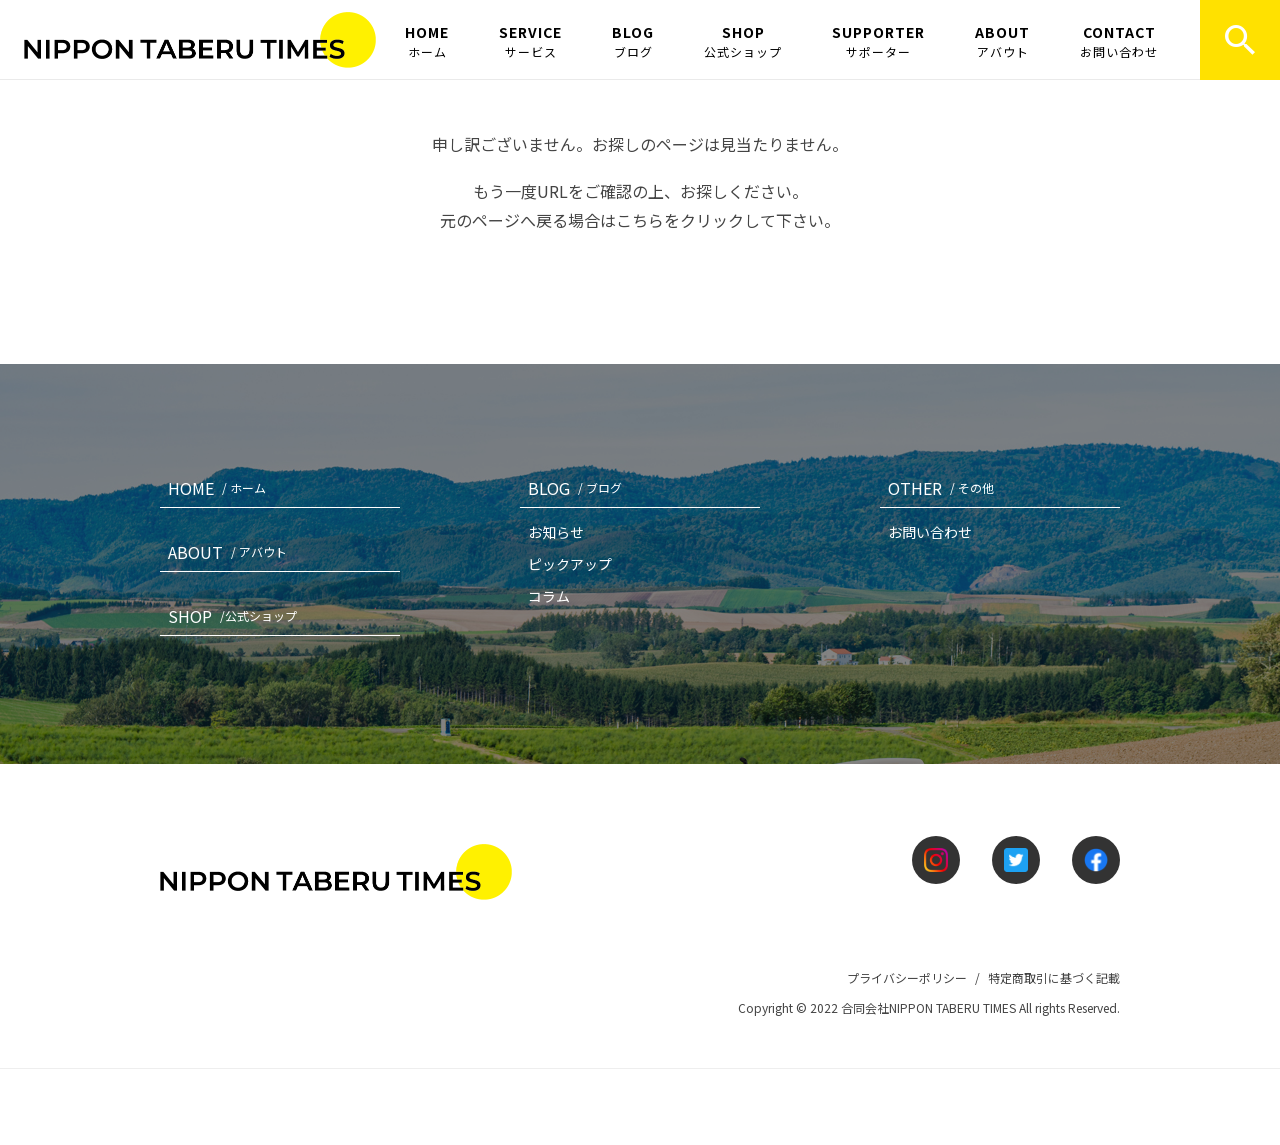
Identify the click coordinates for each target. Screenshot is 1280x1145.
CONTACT (1119, 41)
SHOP (743, 41)
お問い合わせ (930, 532)
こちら (640, 220)
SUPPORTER (878, 41)
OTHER (945, 488)
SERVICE (530, 41)
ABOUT (1002, 41)
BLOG (633, 41)
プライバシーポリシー (907, 977)
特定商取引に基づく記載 (1054, 977)
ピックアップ (570, 564)
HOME (427, 41)
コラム (549, 596)
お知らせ (556, 532)
